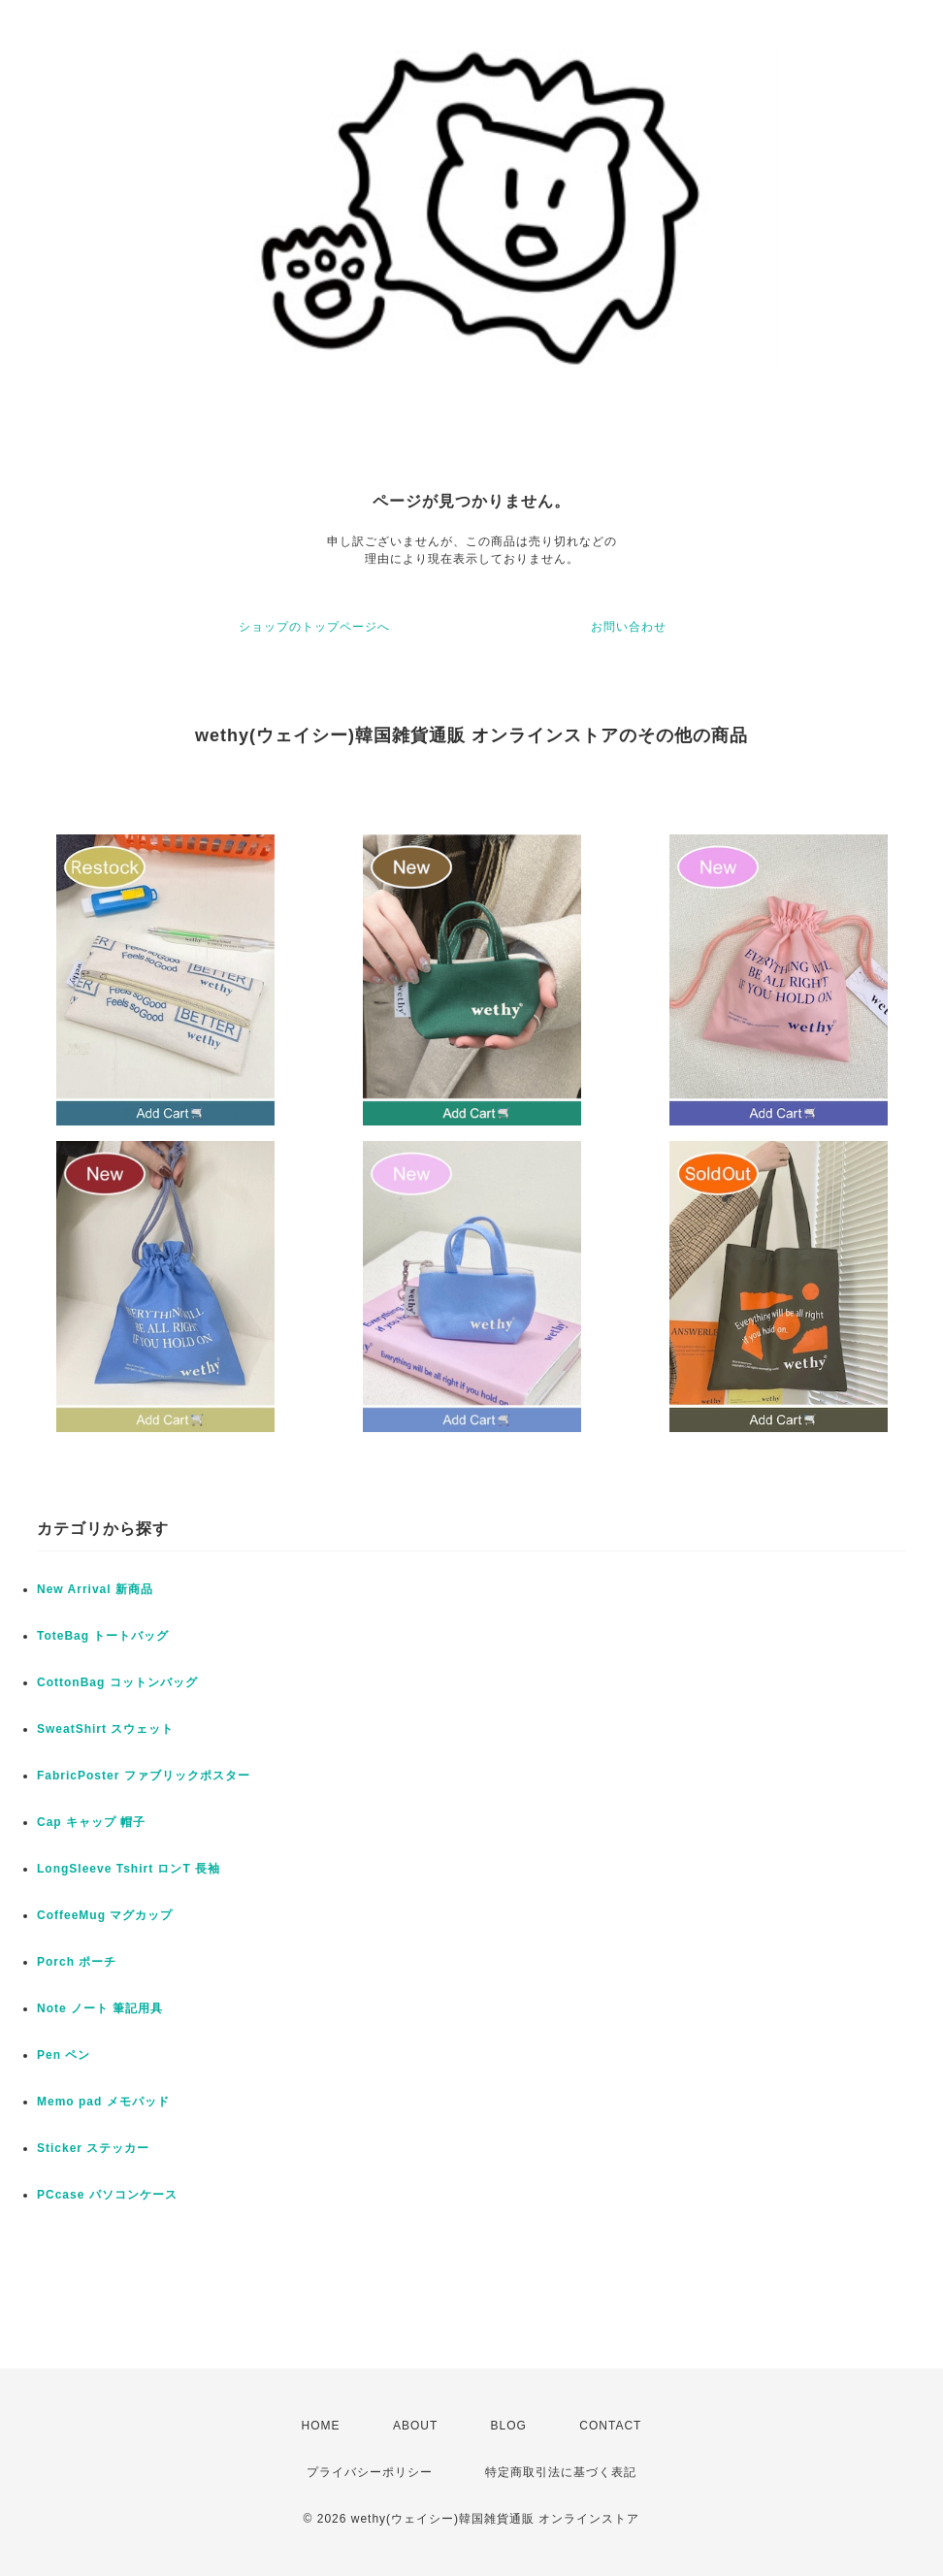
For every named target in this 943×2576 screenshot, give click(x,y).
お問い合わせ (629, 627)
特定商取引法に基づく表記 (560, 2472)
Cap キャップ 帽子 (91, 1822)
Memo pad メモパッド (103, 2101)
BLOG (509, 2425)
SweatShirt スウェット (105, 1729)
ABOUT (415, 2425)
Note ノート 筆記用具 (100, 2008)
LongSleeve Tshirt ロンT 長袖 (128, 1868)
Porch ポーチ (76, 1962)
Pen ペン (63, 2055)
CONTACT (610, 2425)
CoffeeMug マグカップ (105, 1915)
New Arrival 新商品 (95, 1589)
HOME (321, 2425)
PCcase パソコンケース (107, 2194)
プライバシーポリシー (370, 2472)
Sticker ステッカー (93, 2148)
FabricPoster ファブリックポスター (143, 1775)
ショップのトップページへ (314, 627)
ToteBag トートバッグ (103, 1636)
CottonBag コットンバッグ (117, 1682)
